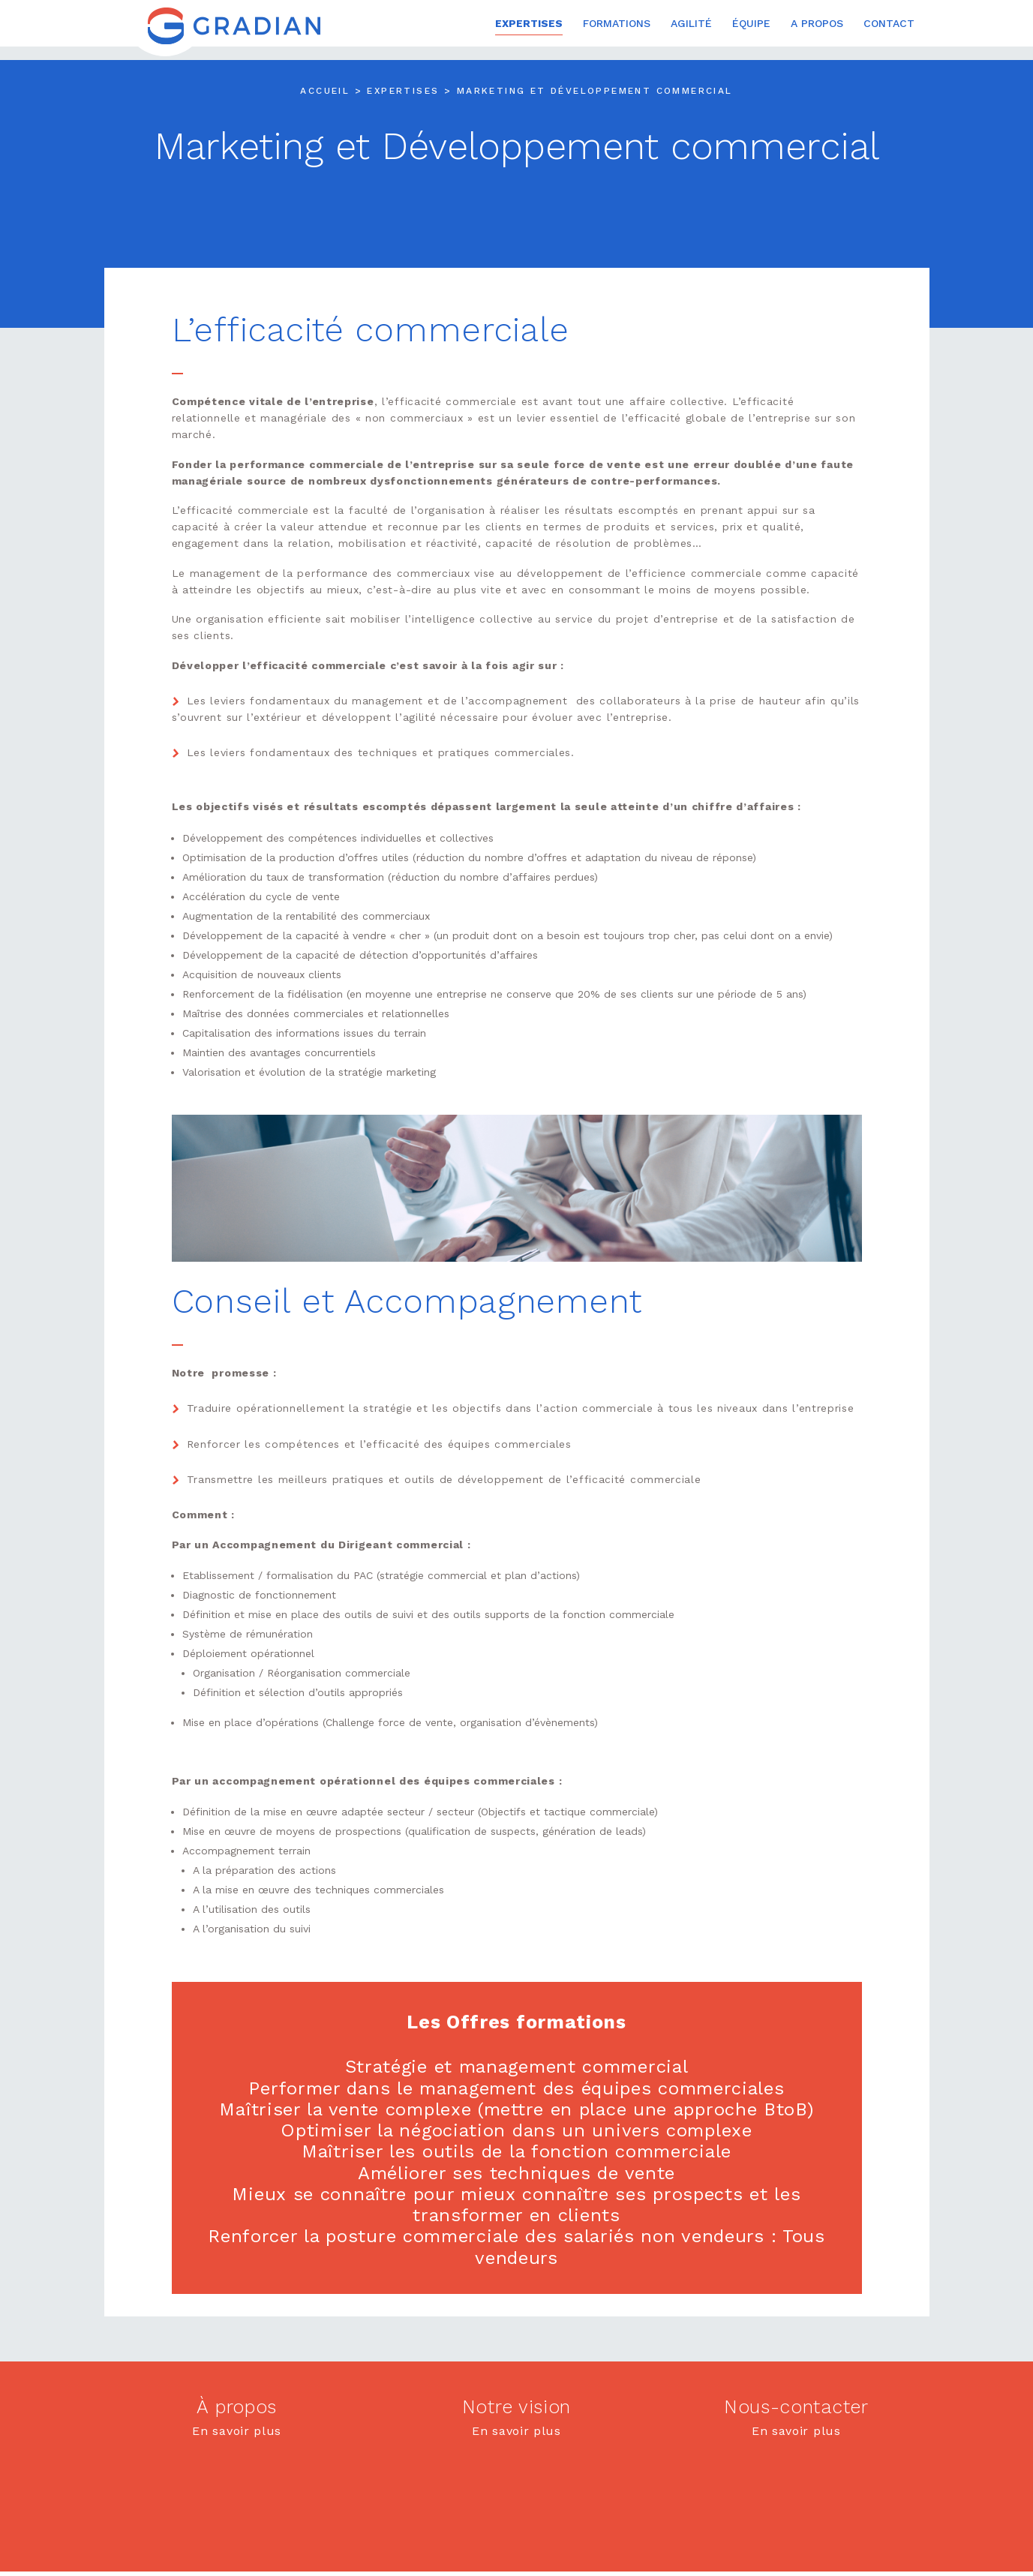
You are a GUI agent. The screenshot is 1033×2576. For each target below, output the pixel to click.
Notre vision (516, 2404)
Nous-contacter (796, 2404)
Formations (616, 23)
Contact (888, 23)
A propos (817, 23)
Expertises (529, 23)
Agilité (691, 23)
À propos (237, 2404)
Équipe (751, 23)
